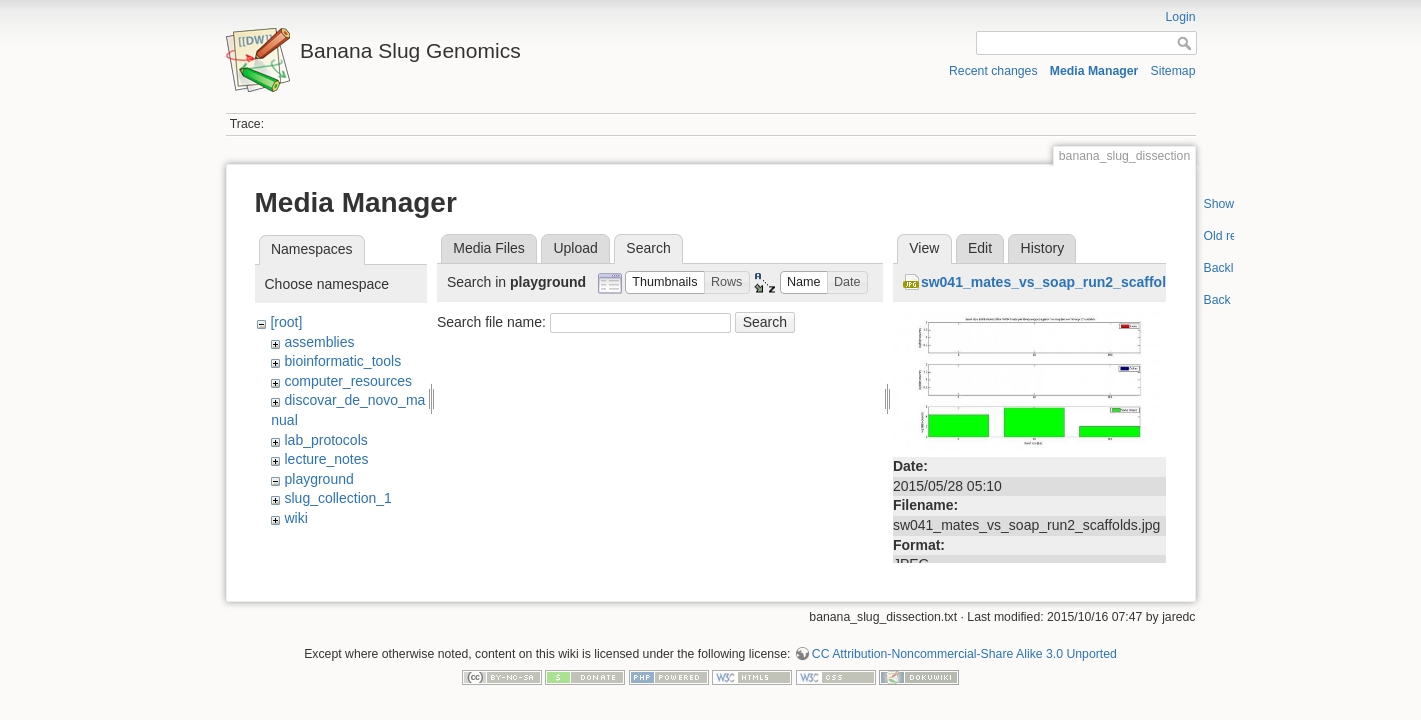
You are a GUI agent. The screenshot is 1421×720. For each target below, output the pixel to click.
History (1043, 248)
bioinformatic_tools (342, 361)
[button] (665, 282)
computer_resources (348, 381)
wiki (295, 518)
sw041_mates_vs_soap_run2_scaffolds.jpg (1064, 282)
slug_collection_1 (337, 498)
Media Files (489, 248)
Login (1181, 17)
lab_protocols (325, 440)
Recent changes (993, 71)
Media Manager (1094, 71)
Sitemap (1173, 71)
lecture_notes (326, 459)
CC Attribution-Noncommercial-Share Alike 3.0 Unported (964, 647)
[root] (286, 322)
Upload (575, 248)
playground (318, 479)
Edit (980, 248)
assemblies (319, 342)
